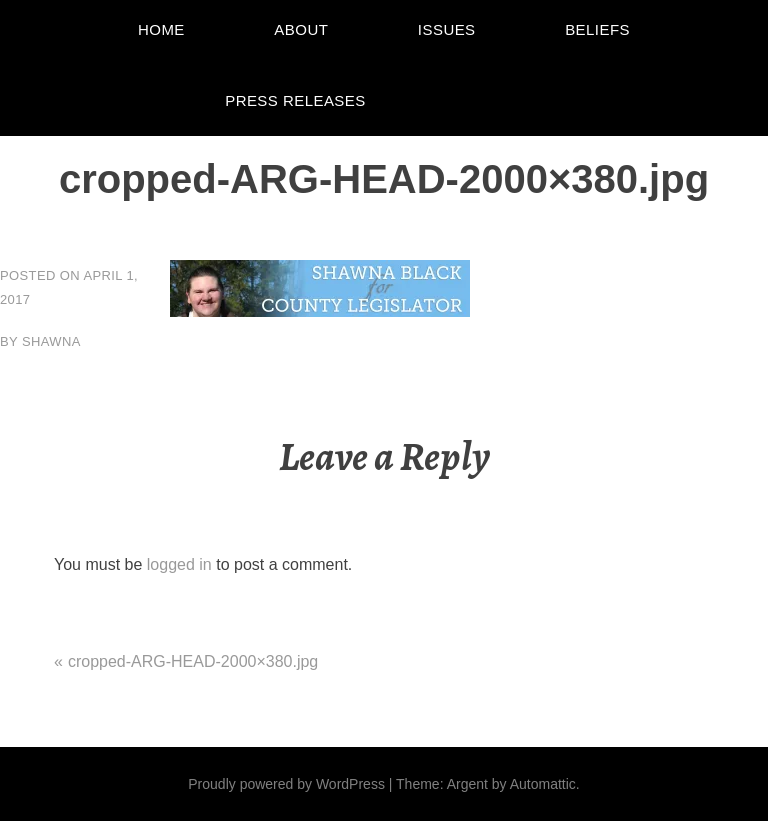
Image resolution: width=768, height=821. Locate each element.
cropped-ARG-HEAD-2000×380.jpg (193, 661)
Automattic (543, 784)
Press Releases (295, 100)
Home (161, 29)
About (301, 29)
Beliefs (597, 29)
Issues (447, 29)
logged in (179, 564)
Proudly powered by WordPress (286, 784)
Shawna (51, 341)
